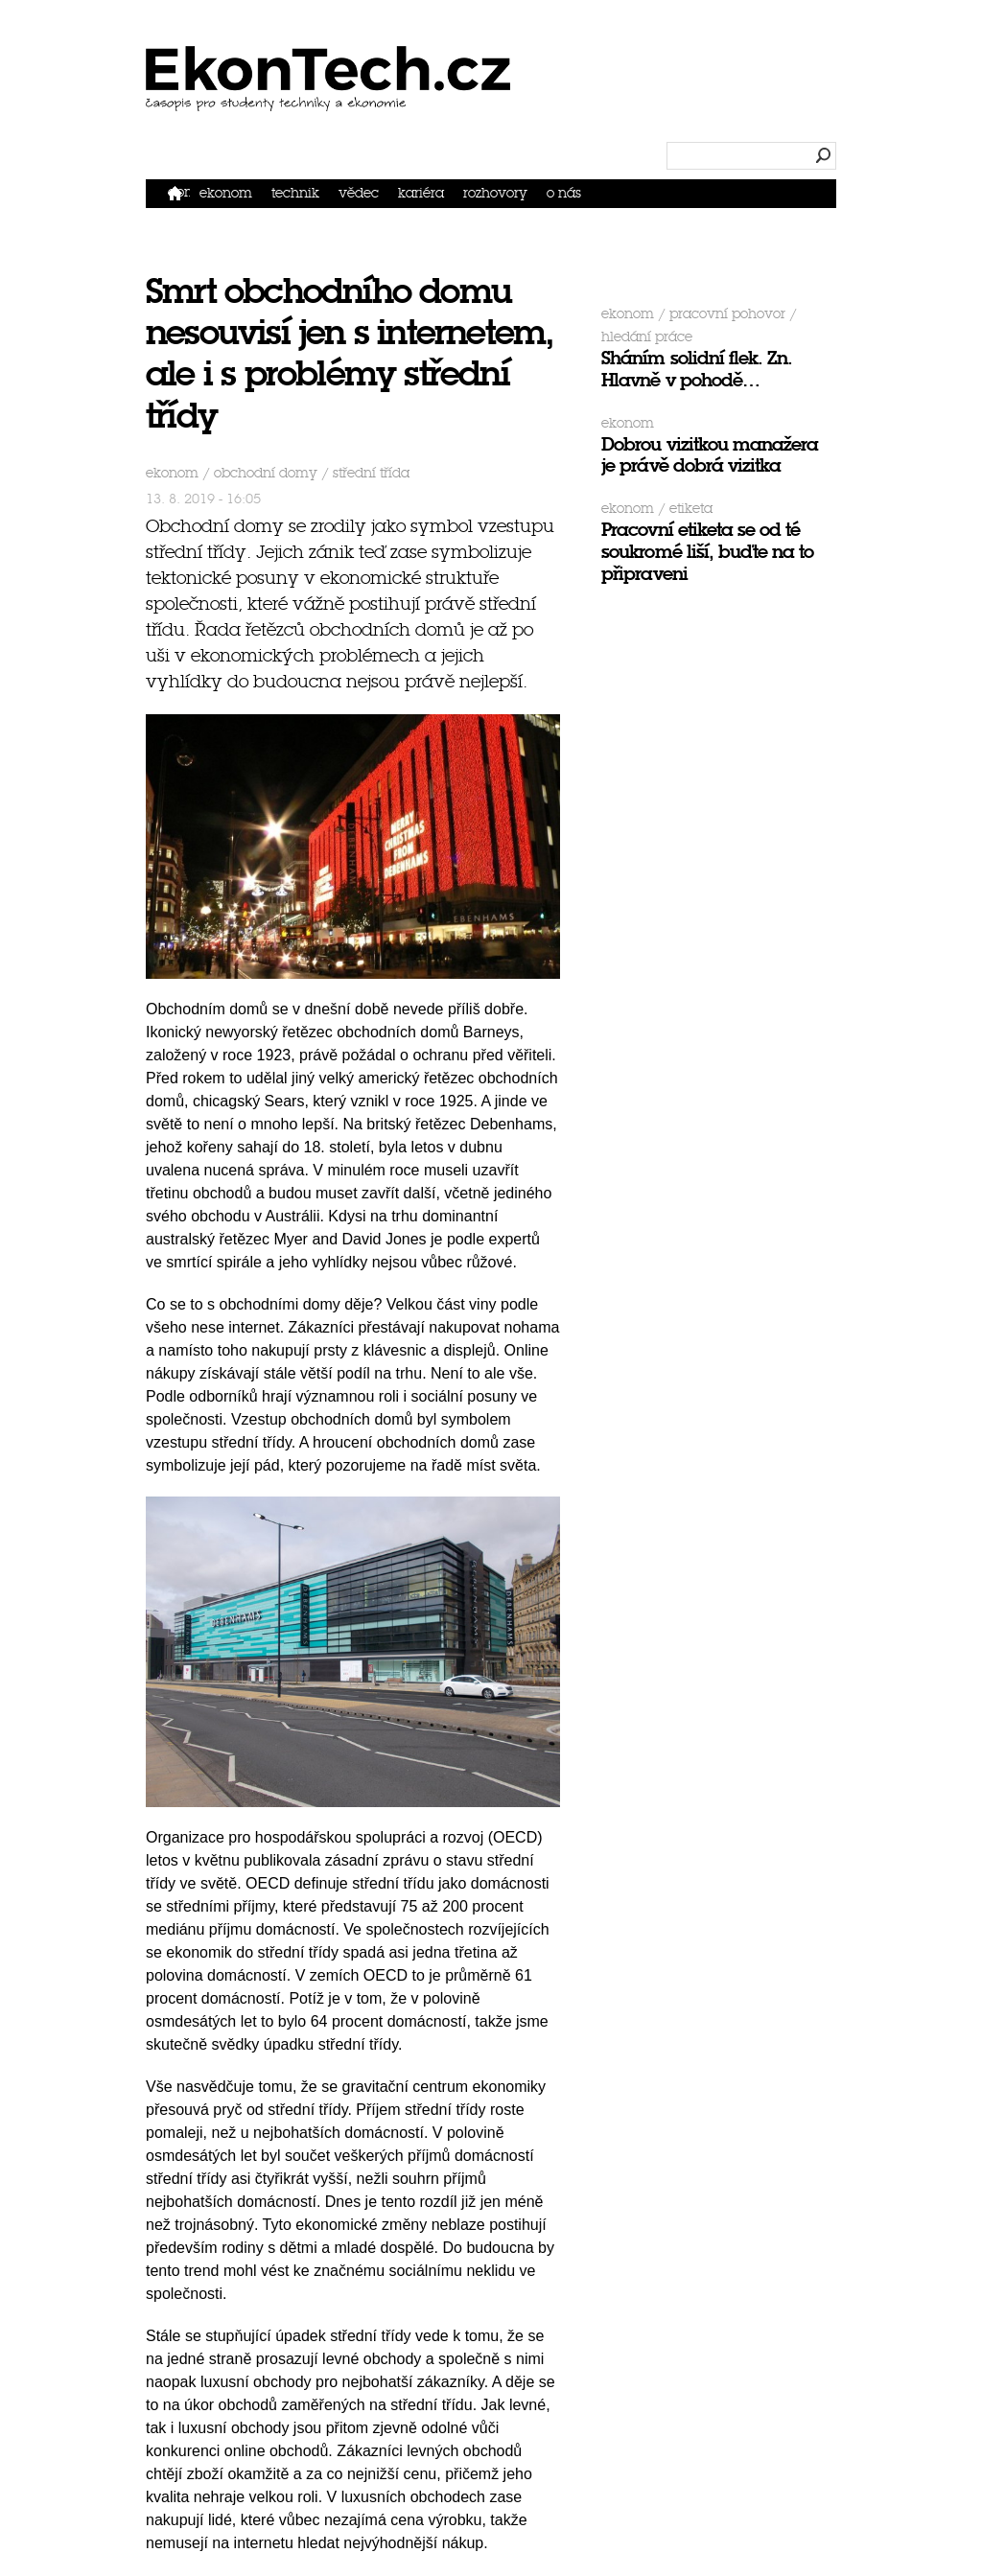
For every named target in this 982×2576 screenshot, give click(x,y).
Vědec (359, 193)
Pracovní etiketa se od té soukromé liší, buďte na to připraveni (707, 552)
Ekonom (225, 193)
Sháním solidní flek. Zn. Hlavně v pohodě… (696, 369)
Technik (295, 193)
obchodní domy (265, 473)
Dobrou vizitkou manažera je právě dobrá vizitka (709, 455)
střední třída (371, 473)
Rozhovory (495, 193)
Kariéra (421, 193)
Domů (179, 192)
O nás (564, 193)
